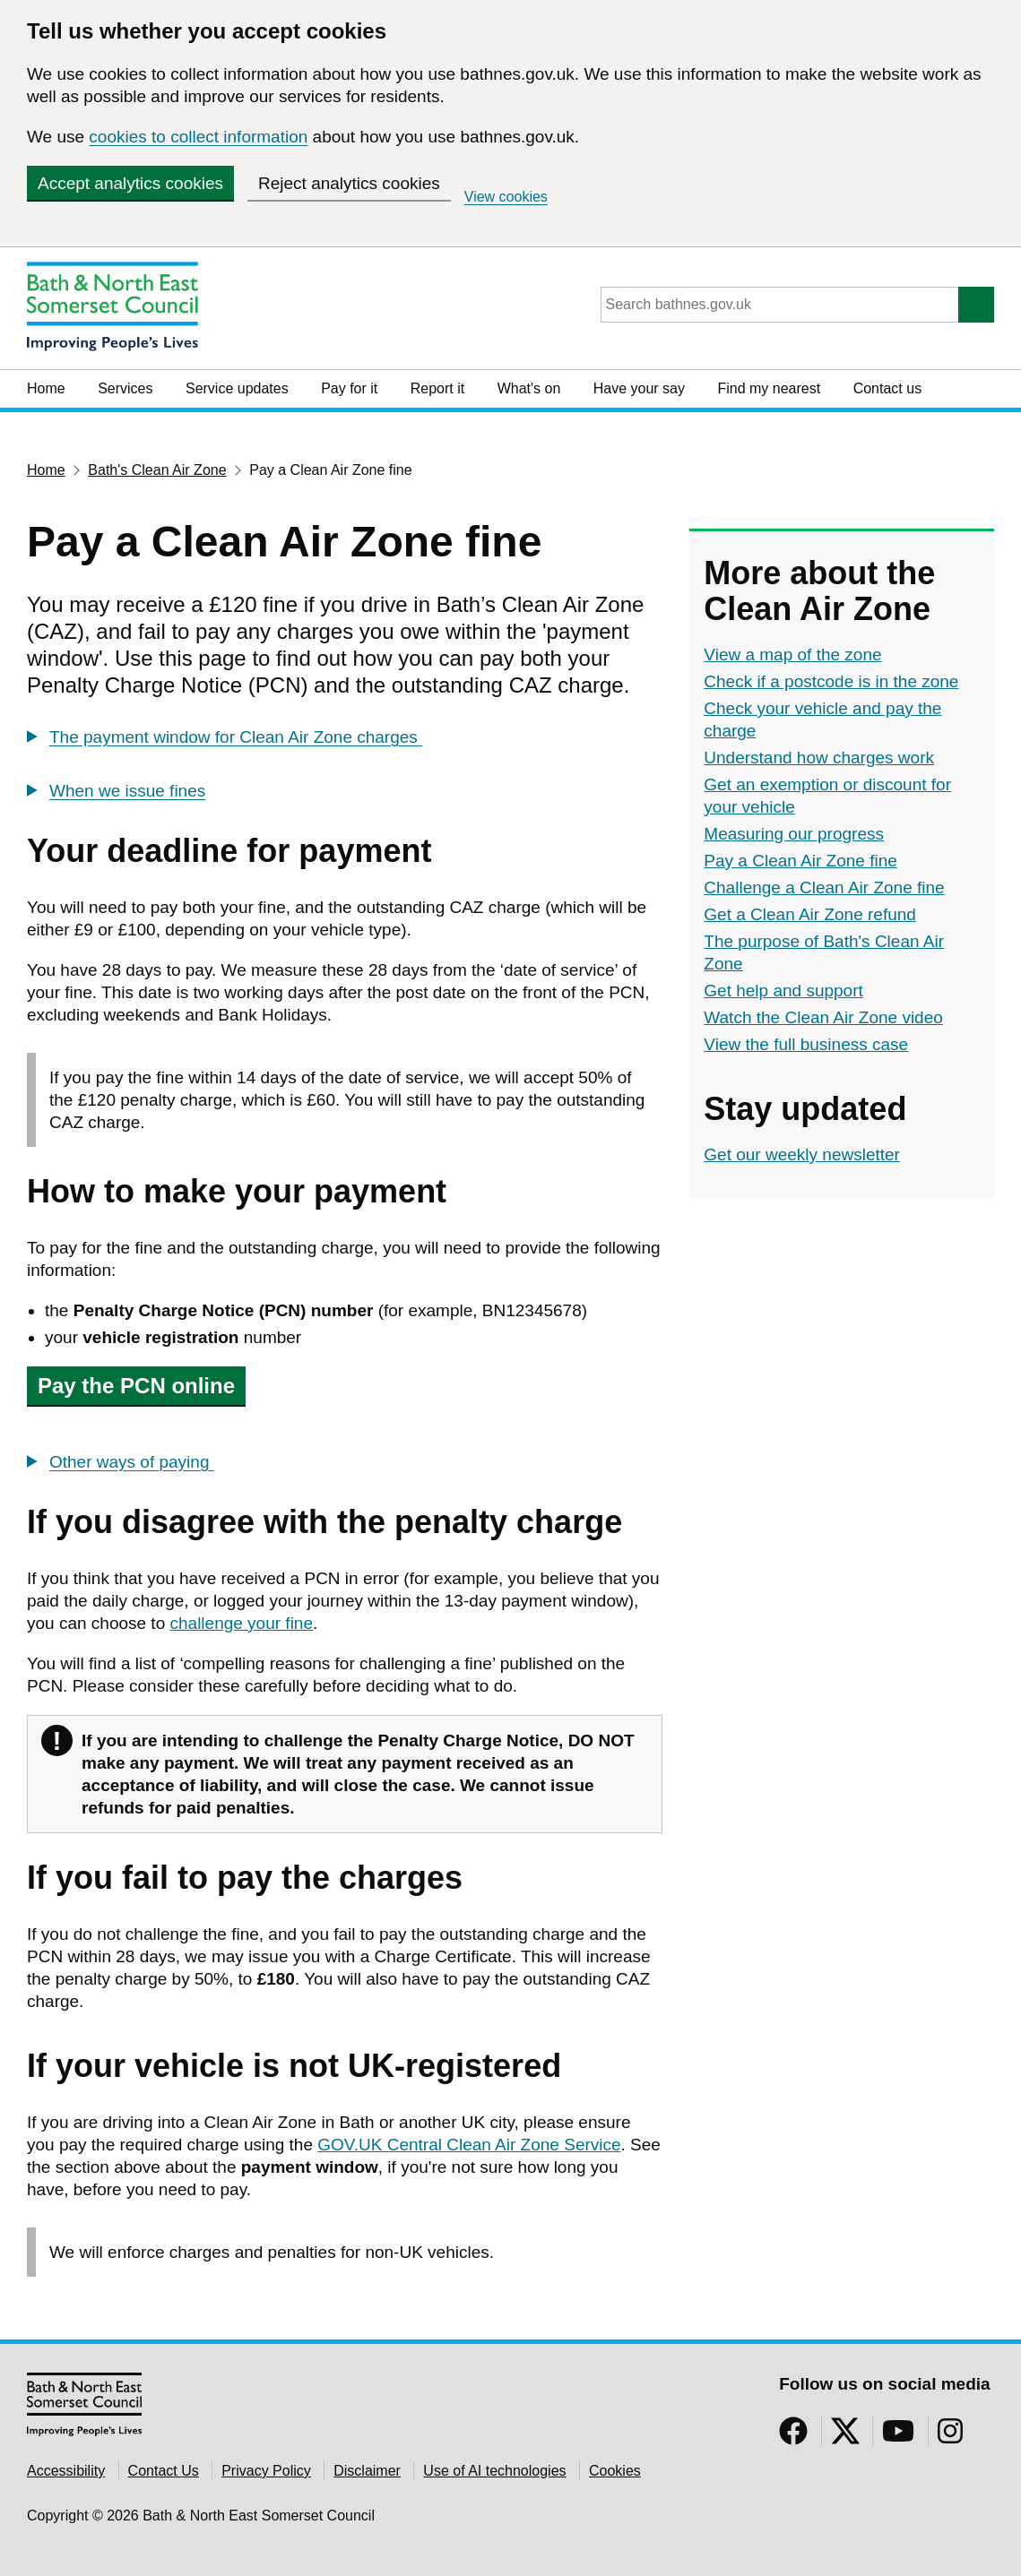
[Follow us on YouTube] (898, 2436)
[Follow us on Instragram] (950, 2436)
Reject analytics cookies (349, 183)
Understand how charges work (819, 757)
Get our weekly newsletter (802, 1154)
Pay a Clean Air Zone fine (800, 860)
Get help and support (783, 990)
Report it (437, 388)
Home (46, 388)
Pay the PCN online (136, 1386)
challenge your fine (242, 1623)
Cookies (615, 2470)
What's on (529, 388)
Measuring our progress (794, 833)
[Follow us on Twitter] (845, 2436)
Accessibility (66, 2470)
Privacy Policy (266, 2470)
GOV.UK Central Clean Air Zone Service (468, 2144)
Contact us (887, 388)
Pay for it (349, 388)
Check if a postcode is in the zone (831, 681)
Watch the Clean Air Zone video (823, 1017)
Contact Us (163, 2470)
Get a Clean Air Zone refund (810, 914)
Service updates (237, 388)
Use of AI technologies (494, 2470)
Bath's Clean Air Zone (157, 470)
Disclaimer (367, 2470)
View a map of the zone (792, 654)
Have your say (639, 388)
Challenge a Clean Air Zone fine (824, 887)
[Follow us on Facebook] (793, 2436)
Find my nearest (768, 388)
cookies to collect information (198, 136)
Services (125, 388)
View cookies (506, 196)
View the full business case (806, 1044)
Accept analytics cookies (130, 183)
